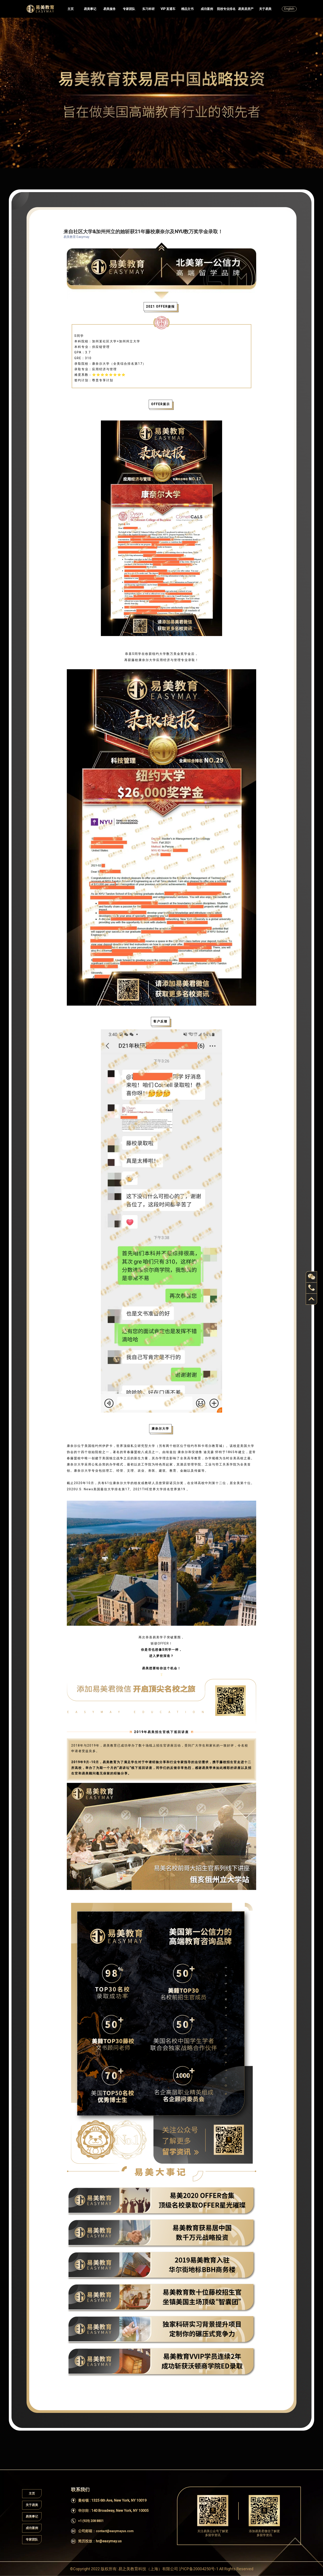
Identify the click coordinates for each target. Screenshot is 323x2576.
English (289, 8)
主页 (70, 9)
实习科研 (148, 9)
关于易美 (265, 9)
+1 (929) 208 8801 (91, 2521)
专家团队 (129, 9)
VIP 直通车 (168, 9)
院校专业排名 (226, 9)
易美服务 (109, 9)
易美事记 (90, 9)
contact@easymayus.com (115, 2531)
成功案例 (207, 9)
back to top (311, 1299)
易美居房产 (246, 9)
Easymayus (40, 9)
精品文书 (187, 9)
